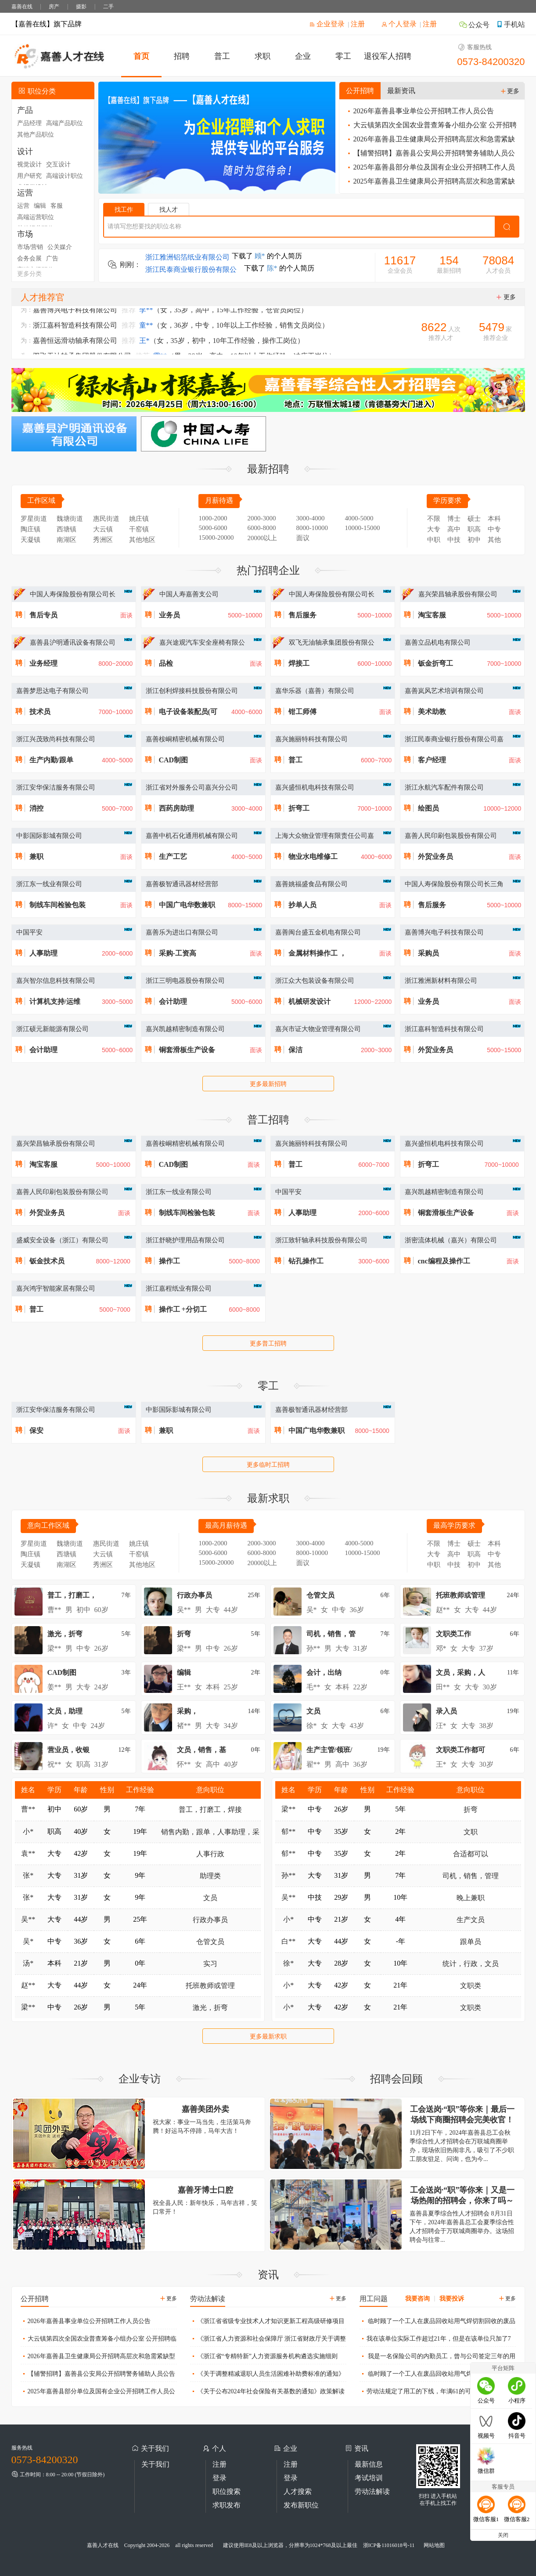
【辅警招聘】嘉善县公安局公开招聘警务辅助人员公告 (430, 154)
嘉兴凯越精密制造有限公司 (185, 1028)
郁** (288, 1831)
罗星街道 (34, 518)
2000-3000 (262, 518)
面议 (302, 537)
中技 (453, 539)
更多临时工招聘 (268, 1464)
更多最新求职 (268, 2036)
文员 (210, 1897)
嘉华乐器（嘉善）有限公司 (314, 690)
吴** (28, 1919)
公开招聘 (360, 90)
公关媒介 (59, 247)
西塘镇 (66, 529)
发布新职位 (301, 2505)
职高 (474, 529)
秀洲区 (103, 539)
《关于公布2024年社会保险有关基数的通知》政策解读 (267, 2391)
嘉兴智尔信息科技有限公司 (55, 980)
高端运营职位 (35, 217)
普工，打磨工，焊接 (210, 1809)
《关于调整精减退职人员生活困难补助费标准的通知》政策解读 (267, 2376)
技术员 (39, 711)
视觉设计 (29, 164)
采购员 (428, 953)
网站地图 (434, 2545)
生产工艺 (173, 856)
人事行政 (210, 1854)
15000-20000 (216, 537)
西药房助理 (176, 808)
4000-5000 (359, 518)
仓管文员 (210, 1941)
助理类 (210, 1876)
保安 (36, 1430)
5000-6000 (213, 527)
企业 (303, 56)
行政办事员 (210, 1919)
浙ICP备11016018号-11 (389, 2545)
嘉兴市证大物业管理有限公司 (318, 1028)
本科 (494, 518)
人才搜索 (298, 2491)
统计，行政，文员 (470, 1963)
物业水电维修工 (313, 856)
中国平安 (29, 932)
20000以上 (262, 537)
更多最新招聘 (268, 1084)
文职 (471, 1832)
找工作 (124, 209)
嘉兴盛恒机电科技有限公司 (314, 787)
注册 (358, 24)
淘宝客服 (432, 615)
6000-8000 (262, 527)
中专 (494, 529)
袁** (28, 1853)
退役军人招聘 (387, 56)
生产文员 (471, 1919)
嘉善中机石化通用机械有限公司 (192, 835)
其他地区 (142, 539)
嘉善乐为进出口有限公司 (182, 932)
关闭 (503, 2535)
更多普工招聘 (268, 1343)
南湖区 (66, 539)
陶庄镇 (30, 529)
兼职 (36, 856)
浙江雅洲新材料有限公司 (441, 980)
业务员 (169, 615)
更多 (509, 91)
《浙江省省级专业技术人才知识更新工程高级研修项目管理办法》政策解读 (267, 2323)
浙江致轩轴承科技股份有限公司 (321, 1240)
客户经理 (432, 760)
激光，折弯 (210, 2007)
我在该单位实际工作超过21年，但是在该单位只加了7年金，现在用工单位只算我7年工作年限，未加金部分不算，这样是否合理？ (435, 2340)
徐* (288, 1963)
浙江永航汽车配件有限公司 (444, 787)
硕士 (474, 518)
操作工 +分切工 (183, 1309)
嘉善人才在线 (103, 2545)
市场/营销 (30, 247)
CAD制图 (173, 760)
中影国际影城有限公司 (49, 835)
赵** (28, 1985)
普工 (222, 56)
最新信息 (369, 2464)
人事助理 (43, 953)
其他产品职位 (35, 134)
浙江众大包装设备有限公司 (314, 980)
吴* (28, 1941)
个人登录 (399, 24)
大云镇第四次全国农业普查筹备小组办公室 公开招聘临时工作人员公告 (431, 126)
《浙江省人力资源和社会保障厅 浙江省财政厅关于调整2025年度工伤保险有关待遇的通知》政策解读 (268, 2340)
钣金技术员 (47, 1261)
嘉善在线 (21, 7)
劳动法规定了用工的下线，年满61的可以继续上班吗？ (437, 2391)
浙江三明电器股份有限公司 (185, 980)
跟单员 (470, 1941)
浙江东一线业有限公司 (49, 884)
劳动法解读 (372, 2491)
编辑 (40, 205)
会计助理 (173, 1001)
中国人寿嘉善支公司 (189, 594)
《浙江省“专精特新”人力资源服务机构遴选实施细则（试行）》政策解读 (264, 2358)
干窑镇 (139, 529)
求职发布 (226, 2505)
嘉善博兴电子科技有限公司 (444, 932)
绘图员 (428, 808)
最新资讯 (401, 90)
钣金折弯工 (435, 663)
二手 (108, 7)
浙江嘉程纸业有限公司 (179, 1288)
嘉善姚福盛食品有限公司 (311, 884)
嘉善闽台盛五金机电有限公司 (318, 932)
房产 (54, 7)
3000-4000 (310, 518)
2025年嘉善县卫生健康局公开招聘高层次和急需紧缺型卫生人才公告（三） (430, 182)
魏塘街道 (70, 518)
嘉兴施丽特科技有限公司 (311, 739)
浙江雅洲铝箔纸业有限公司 (187, 259)
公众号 (474, 25)
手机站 (510, 24)
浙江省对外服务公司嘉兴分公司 (192, 787)
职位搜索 (226, 2491)
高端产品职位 (64, 123)
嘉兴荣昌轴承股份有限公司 (457, 594)
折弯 (471, 1809)
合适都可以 (470, 1854)
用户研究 (29, 176)
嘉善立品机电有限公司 (438, 642)
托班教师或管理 (210, 1985)
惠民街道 (106, 518)
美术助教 (432, 711)
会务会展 (29, 258)
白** (288, 1941)
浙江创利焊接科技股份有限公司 (192, 690)
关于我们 (155, 2464)
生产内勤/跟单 (51, 760)
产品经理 (29, 123)
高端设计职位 (64, 176)
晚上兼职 (471, 1897)
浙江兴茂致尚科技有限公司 (55, 739)
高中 (453, 529)
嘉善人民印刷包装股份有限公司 (451, 835)
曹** (28, 1809)
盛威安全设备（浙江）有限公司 (62, 1240)
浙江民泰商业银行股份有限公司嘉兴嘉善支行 (191, 272)
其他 (494, 539)
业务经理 (43, 663)
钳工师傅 (302, 711)
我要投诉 (451, 2298)
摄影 (81, 7)
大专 (433, 529)
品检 (166, 663)
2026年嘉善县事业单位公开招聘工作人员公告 (420, 111)
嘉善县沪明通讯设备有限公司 (72, 642)
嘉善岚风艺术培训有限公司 (444, 690)
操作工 (169, 1261)
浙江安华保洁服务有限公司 (55, 787)
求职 (262, 56)
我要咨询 (417, 2298)
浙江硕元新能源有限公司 (52, 1028)
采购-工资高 (177, 953)
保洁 (295, 1049)
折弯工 (298, 808)
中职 (433, 539)
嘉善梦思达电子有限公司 (52, 690)
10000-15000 (362, 527)
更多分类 (29, 274)
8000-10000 (312, 527)
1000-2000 (213, 518)
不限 (433, 518)
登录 (219, 2478)
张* (28, 1875)
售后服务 (302, 615)
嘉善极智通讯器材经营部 (182, 884)
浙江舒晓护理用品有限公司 (185, 1240)
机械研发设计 (309, 1001)
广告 (52, 258)
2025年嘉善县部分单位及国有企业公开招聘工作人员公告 (430, 168)
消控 (36, 808)
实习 (210, 1963)
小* (28, 1831)
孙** (288, 1875)
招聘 (182, 56)
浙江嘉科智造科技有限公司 (444, 1028)
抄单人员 (302, 905)
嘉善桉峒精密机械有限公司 (185, 739)
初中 (474, 539)
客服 (56, 205)
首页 (141, 56)
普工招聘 (268, 1120)
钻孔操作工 (306, 1261)
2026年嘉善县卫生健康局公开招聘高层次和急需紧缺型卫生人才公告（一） (430, 140)
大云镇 (103, 529)
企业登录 (327, 24)
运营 (23, 205)
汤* (28, 1963)
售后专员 (43, 615)
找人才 (168, 209)
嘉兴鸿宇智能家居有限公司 (55, 1288)
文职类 (470, 1985)
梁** (28, 2007)
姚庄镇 (139, 518)
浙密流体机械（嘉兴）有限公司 (451, 1240)
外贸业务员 (435, 856)
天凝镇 (30, 539)
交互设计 (58, 164)
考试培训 (369, 2478)
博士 (453, 518)
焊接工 (298, 663)
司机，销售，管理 (470, 1876)
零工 (343, 56)
